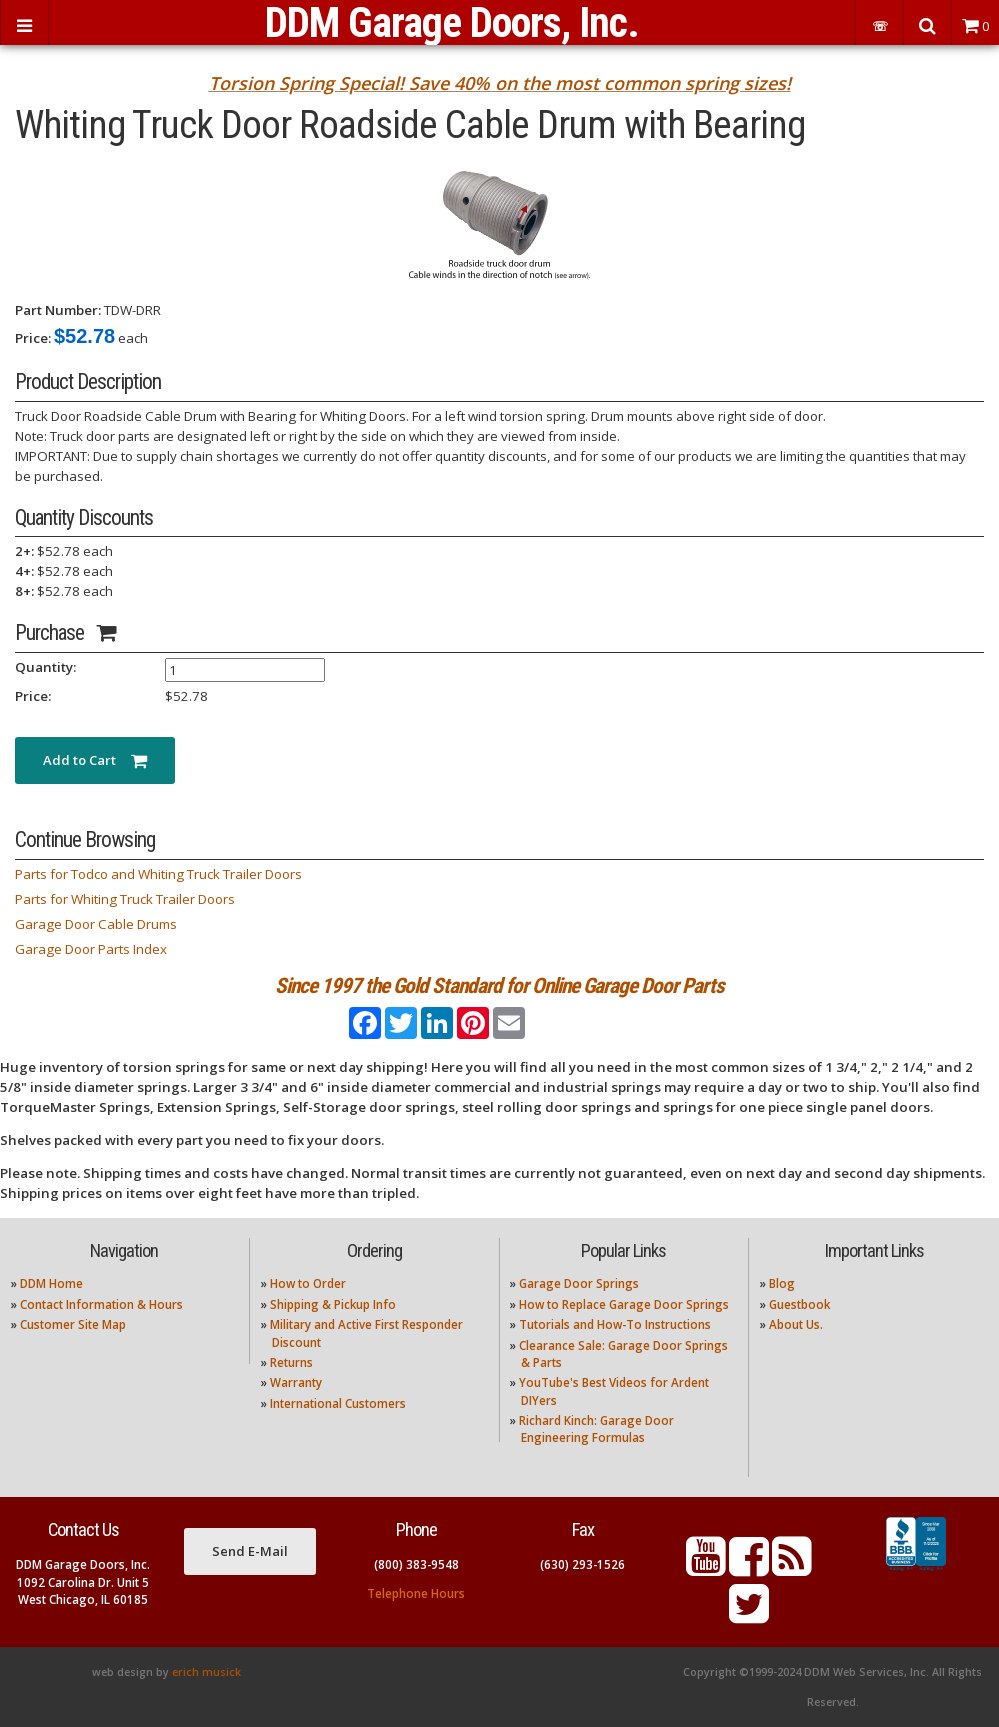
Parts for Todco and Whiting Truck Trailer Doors (158, 874)
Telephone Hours (416, 1593)
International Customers (338, 1403)
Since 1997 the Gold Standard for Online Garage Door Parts (499, 985)
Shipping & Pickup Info (333, 1304)
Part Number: (58, 310)
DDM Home (51, 1283)
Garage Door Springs (579, 1283)
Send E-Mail (250, 1551)
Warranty (296, 1382)
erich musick (206, 1672)
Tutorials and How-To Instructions (615, 1324)
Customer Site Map (73, 1324)
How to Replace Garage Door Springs (624, 1304)
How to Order (308, 1283)
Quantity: (45, 667)
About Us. (796, 1324)
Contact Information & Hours (101, 1304)
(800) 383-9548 (416, 1564)
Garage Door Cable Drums (96, 924)
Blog (782, 1283)
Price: (33, 338)
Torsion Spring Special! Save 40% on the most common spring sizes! (500, 83)
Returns (291, 1362)
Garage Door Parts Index (91, 949)
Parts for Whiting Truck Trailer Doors (125, 899)
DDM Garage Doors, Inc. (452, 22)
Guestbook (799, 1304)
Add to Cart (95, 760)
